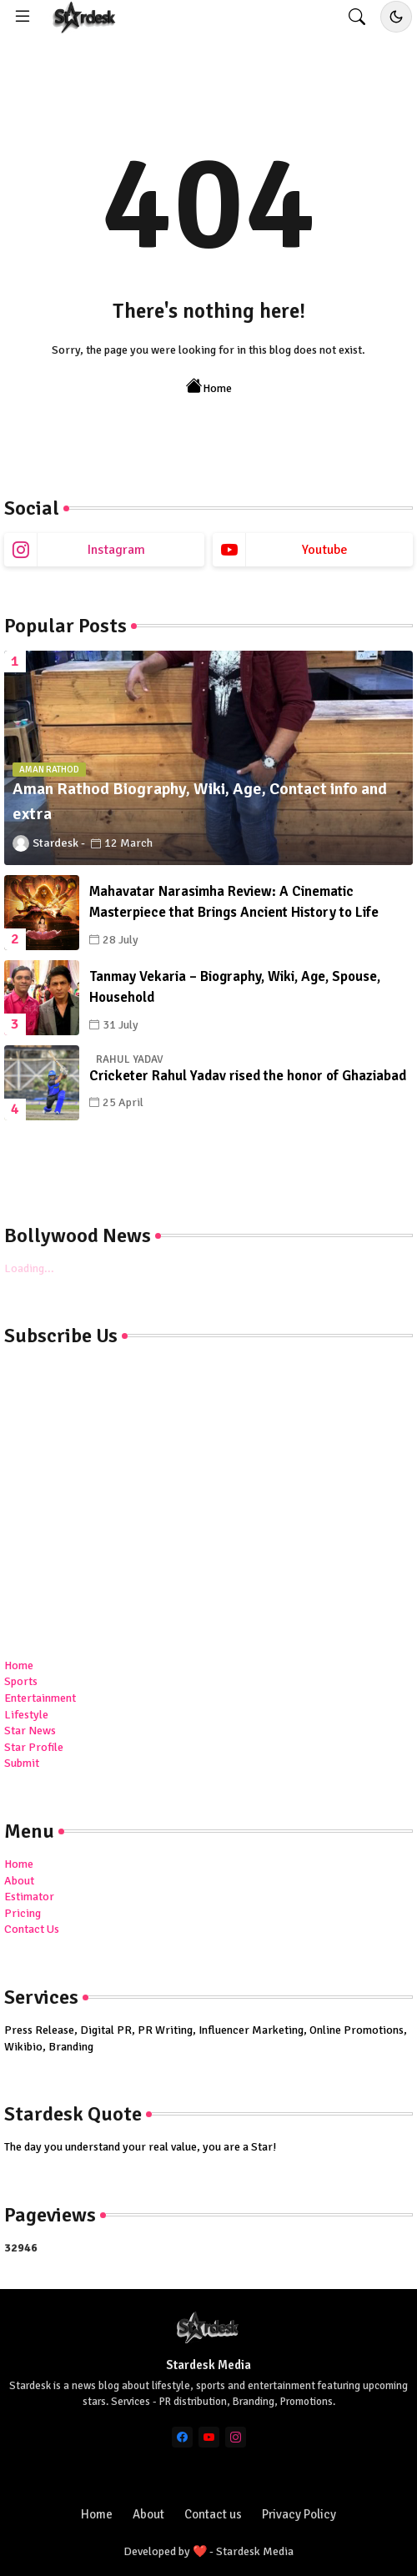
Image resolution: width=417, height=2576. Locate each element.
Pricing (22, 1913)
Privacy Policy (299, 2514)
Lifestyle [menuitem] (26, 1715)
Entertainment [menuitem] (40, 1698)
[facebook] (182, 2437)
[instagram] (235, 2437)
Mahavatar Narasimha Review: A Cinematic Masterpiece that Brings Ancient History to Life (234, 902)
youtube (325, 549)
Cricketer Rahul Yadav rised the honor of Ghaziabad (247, 1075)
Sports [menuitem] (21, 1681)
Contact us (213, 2514)
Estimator (29, 1896)
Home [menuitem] (18, 1665)
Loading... (29, 1268)
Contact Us (31, 1929)
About (19, 1881)
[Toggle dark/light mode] (396, 17)
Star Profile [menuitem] (33, 1747)
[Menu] (22, 16)
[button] (357, 16)
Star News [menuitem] (30, 1730)
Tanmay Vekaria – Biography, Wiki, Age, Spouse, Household (234, 987)
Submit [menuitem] (21, 1763)
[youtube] (208, 2437)
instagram (116, 549)
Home (209, 386)
